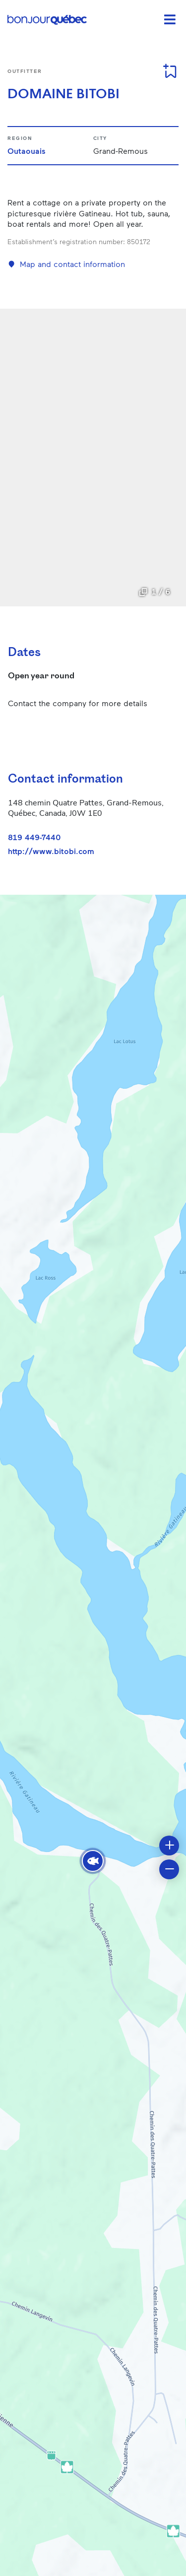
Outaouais (26, 150)
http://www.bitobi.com (51, 851)
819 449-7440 (34, 837)
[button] (93, 1861)
